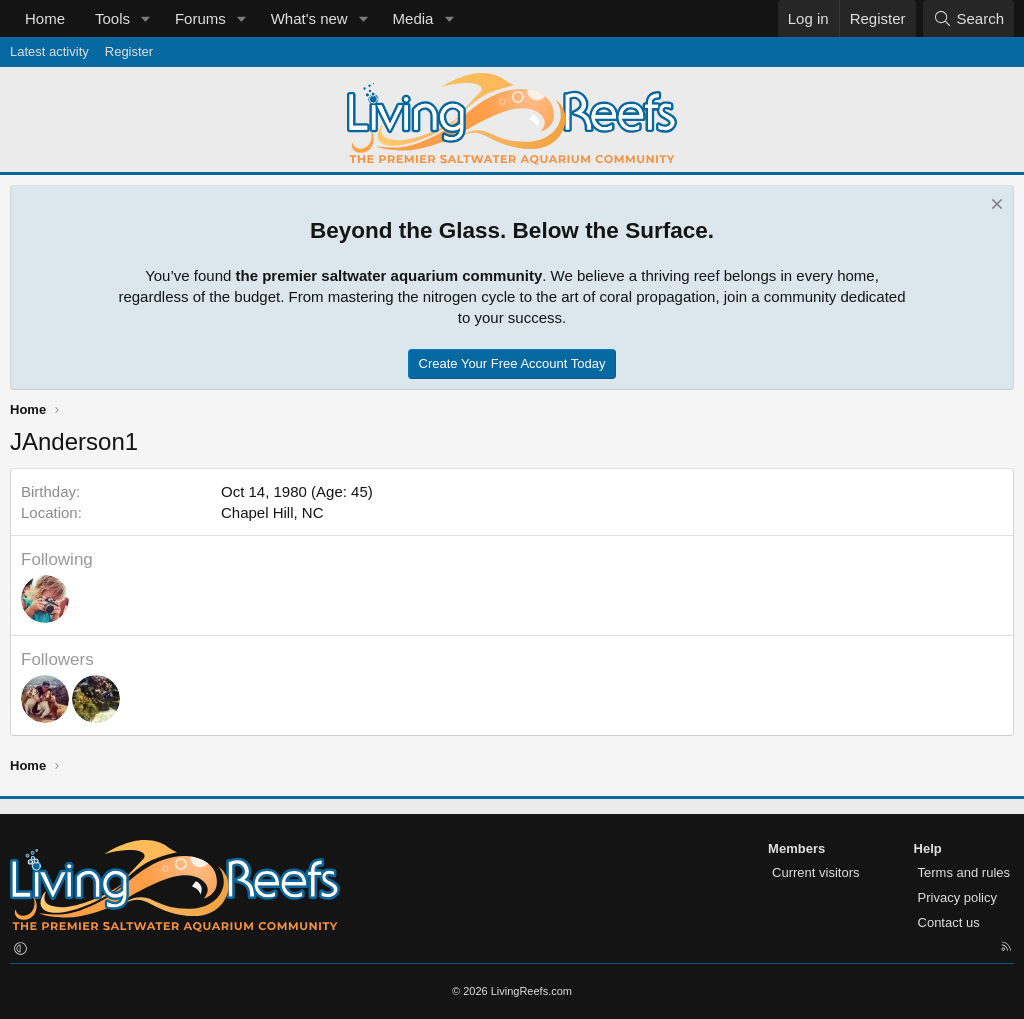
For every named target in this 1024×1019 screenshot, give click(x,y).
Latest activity (49, 51)
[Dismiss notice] (994, 206)
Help (928, 848)
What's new (309, 18)
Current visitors (815, 872)
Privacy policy (957, 897)
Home (45, 18)
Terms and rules (964, 872)
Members (796, 848)
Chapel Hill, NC (272, 512)
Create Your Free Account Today (512, 363)
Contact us (949, 922)
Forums (200, 18)
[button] (146, 18)
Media (413, 18)
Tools (112, 18)
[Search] (968, 18)
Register (129, 51)
